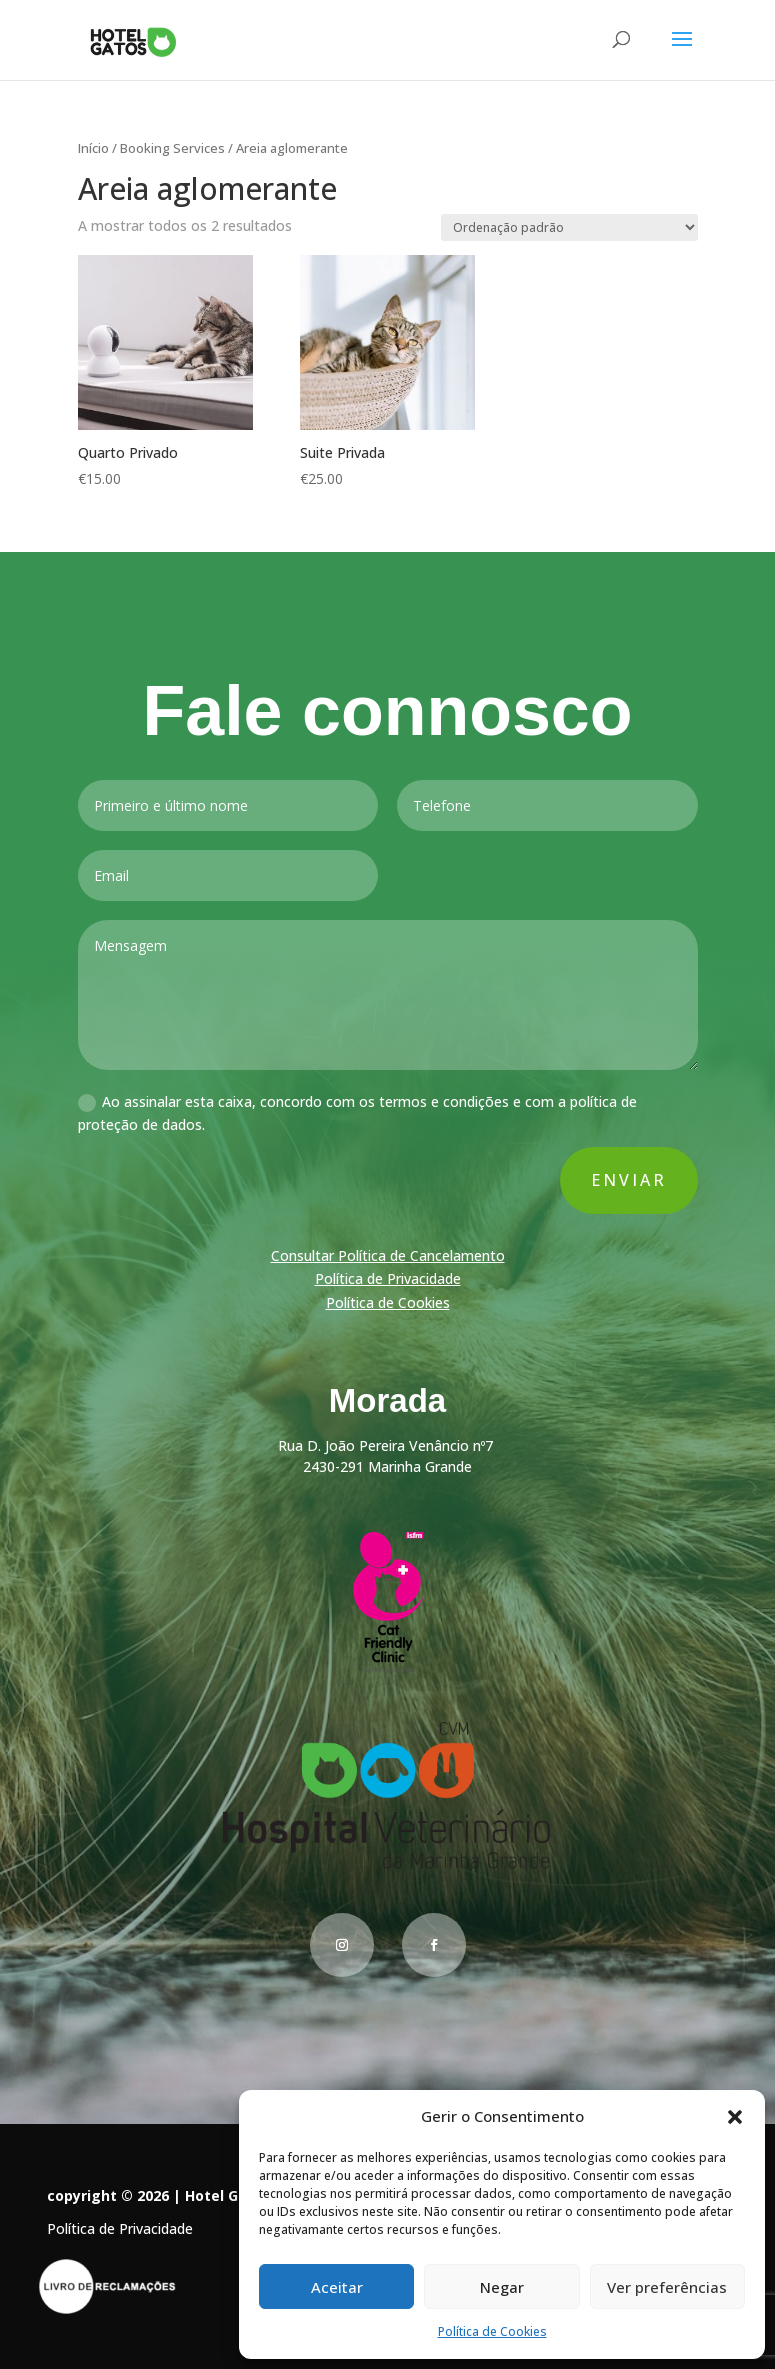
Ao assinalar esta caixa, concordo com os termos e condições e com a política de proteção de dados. (357, 1115)
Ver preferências (667, 2287)
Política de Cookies (492, 2331)
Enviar (625, 1181)
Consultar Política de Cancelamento (388, 1256)
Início (93, 148)
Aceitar (337, 2287)
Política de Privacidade (387, 1279)
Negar (502, 2287)
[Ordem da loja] (569, 227)
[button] (735, 2117)
